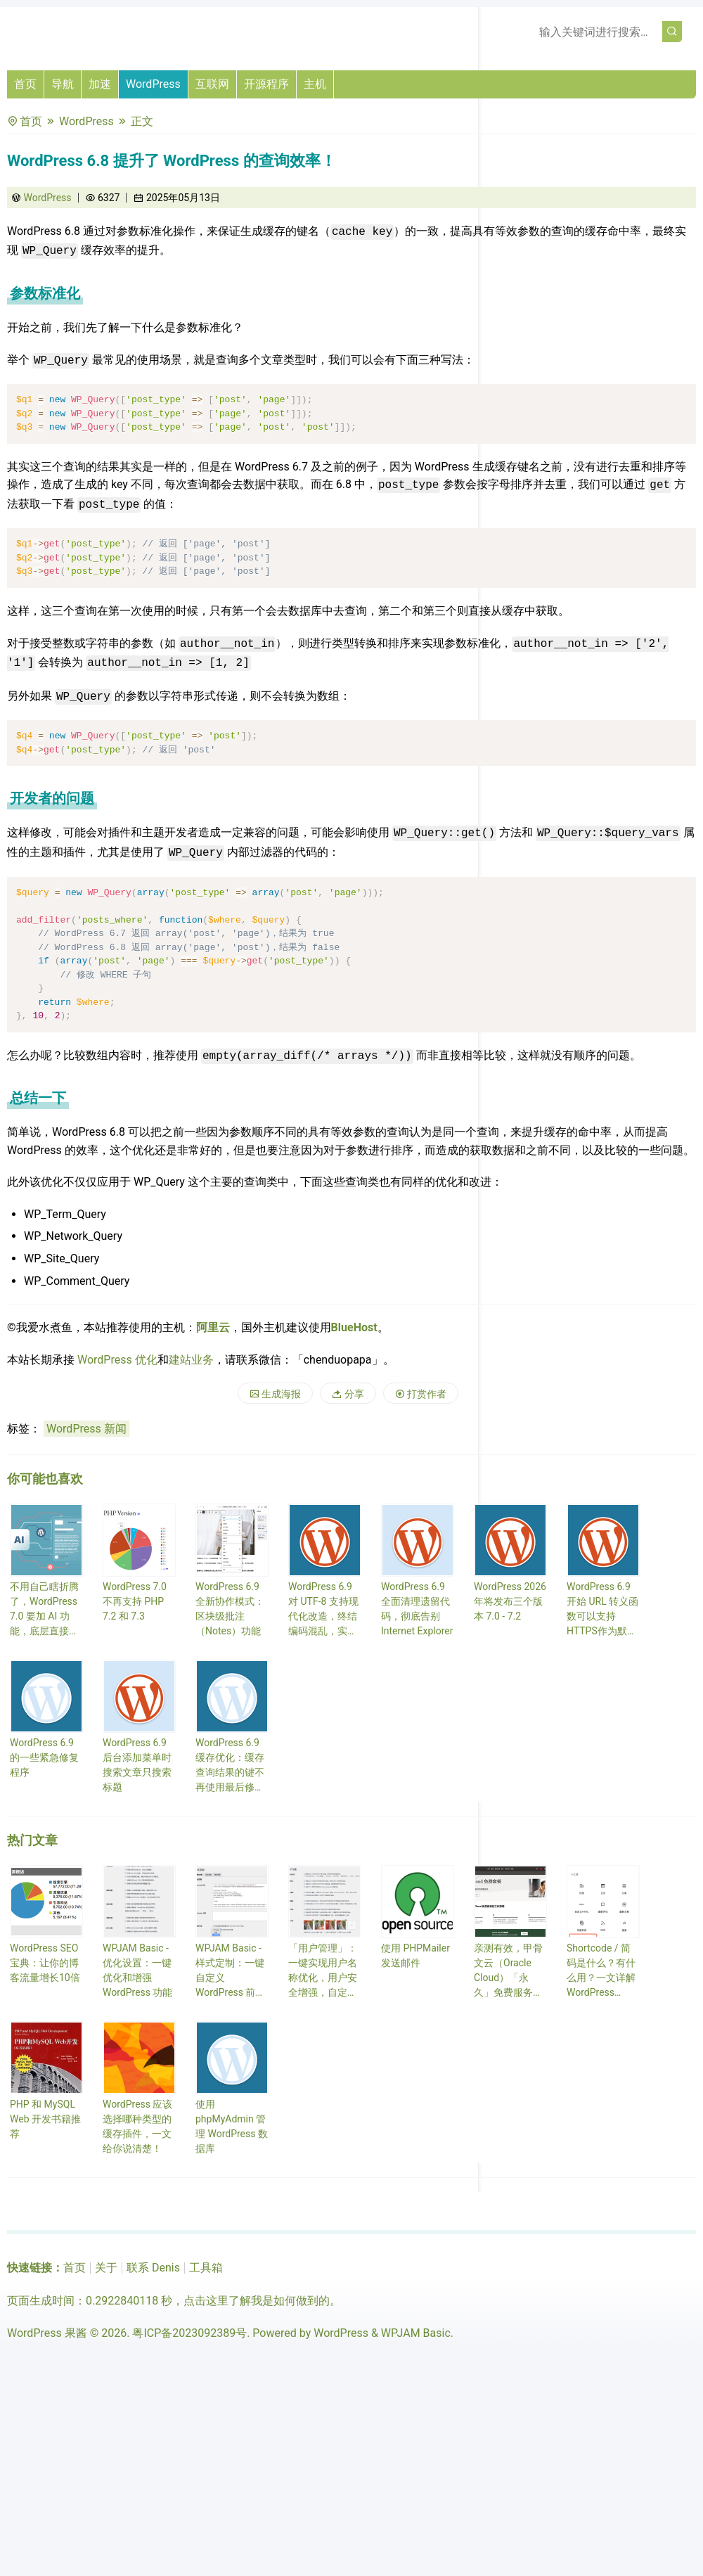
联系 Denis (153, 2267)
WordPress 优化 (117, 1359)
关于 (106, 2267)
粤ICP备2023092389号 (189, 2333)
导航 (62, 84)
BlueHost (354, 1327)
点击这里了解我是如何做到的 (256, 2300)
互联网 (212, 84)
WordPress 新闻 (86, 1428)
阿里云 (213, 1327)
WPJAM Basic (416, 2333)
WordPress (153, 84)
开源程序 (266, 84)
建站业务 (191, 1359)
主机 (315, 84)
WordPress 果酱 (47, 2333)
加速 (100, 84)
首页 (25, 84)
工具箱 (206, 2267)
